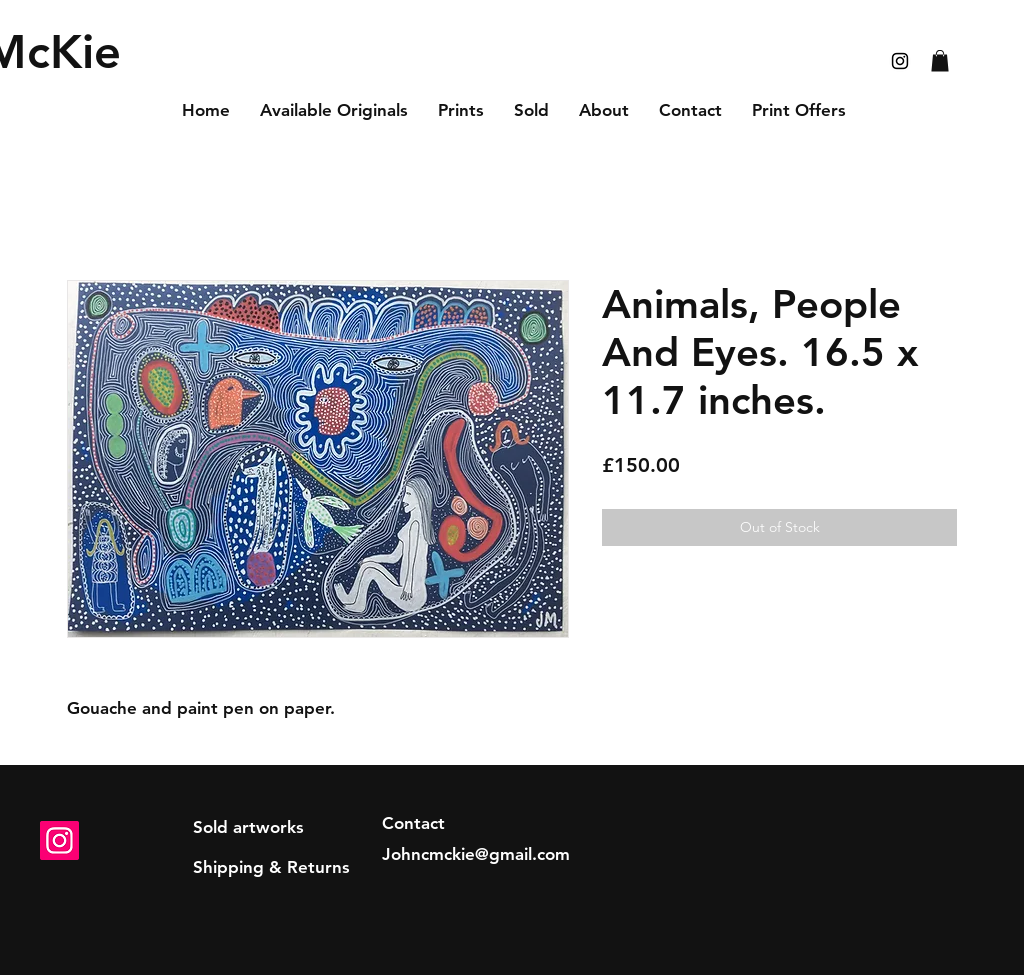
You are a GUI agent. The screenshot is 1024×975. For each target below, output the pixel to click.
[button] (940, 61)
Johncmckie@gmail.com (476, 854)
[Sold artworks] (248, 828)
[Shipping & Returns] (271, 868)
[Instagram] (59, 840)
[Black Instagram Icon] (900, 61)
